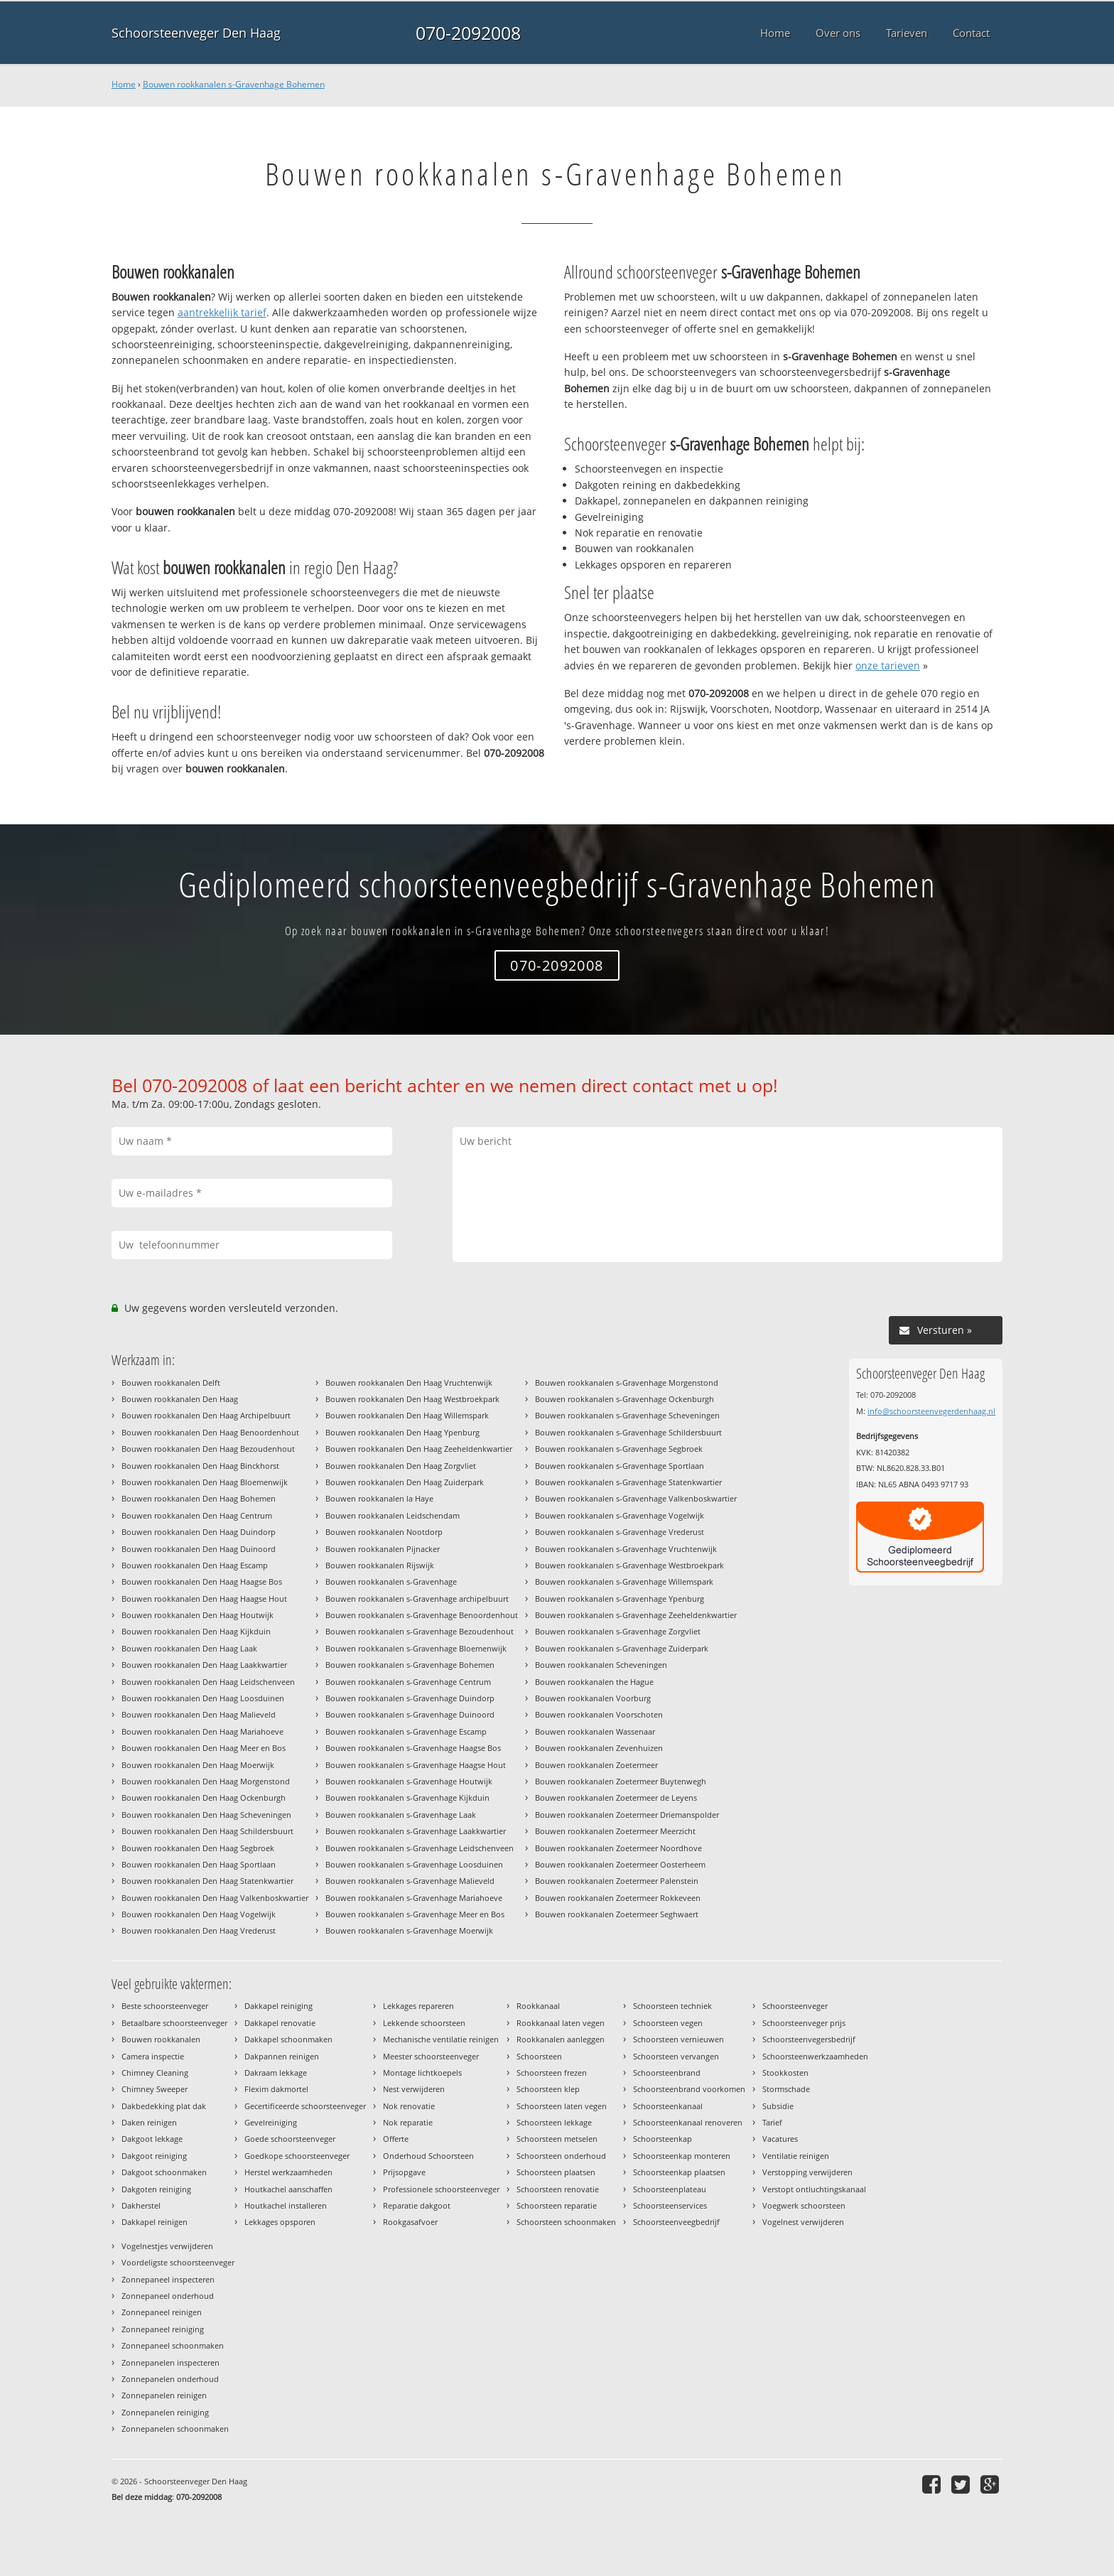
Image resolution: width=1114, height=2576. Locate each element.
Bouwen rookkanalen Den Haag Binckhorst (200, 1465)
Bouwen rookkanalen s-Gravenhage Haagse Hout (415, 1764)
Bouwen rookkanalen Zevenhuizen (599, 1747)
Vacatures (780, 2138)
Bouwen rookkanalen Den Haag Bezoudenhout (208, 1448)
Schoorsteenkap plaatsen (679, 2172)
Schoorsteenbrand (667, 2072)
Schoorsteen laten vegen (562, 2106)
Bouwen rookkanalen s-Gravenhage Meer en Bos (414, 1914)
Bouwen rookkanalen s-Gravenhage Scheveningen (627, 1415)
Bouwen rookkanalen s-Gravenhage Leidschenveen (419, 1848)
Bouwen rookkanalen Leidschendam (392, 1515)
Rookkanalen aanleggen (561, 2039)
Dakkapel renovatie (279, 2022)
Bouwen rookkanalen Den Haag (179, 1399)
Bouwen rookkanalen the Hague (594, 1681)
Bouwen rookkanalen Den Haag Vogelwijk (198, 1914)
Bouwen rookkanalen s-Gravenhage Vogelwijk (619, 1515)
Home (124, 84)
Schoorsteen (539, 2056)
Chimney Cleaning (154, 2072)
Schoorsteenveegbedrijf (676, 2221)
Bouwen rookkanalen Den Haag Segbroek (197, 1848)
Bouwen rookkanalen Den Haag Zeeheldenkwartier (418, 1448)
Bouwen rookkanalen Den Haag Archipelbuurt (206, 1415)
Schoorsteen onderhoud (561, 2155)
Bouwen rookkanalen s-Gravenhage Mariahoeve (413, 1897)
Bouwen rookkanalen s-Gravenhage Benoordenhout (421, 1615)
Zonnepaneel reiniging (162, 2329)
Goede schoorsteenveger (289, 2138)
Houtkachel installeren (285, 2205)
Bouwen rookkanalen (160, 2039)
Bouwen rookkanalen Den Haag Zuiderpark (404, 1482)
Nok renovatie (409, 2106)
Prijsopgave (404, 2172)
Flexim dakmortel (276, 2089)
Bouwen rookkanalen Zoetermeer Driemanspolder (627, 1814)
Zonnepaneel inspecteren (168, 2279)
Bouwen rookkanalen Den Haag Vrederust (198, 1930)
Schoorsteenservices (670, 2205)
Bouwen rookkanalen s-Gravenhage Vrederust (619, 1531)
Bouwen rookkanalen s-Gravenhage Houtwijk (408, 1781)
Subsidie (778, 2106)
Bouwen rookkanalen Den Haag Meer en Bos (203, 1747)
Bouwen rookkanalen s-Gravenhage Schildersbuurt (628, 1432)
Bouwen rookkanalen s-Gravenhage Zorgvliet (618, 1631)
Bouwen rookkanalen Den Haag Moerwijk (197, 1764)
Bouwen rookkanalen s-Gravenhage (391, 1581)
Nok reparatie (408, 2122)
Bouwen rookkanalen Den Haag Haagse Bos (201, 1581)
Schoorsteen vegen (668, 2022)
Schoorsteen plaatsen (556, 2172)
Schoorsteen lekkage (554, 2122)
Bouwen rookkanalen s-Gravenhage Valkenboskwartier (636, 1498)
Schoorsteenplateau (669, 2189)
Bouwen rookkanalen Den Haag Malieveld (198, 1714)
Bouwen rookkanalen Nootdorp (384, 1531)
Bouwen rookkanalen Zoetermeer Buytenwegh (620, 1781)
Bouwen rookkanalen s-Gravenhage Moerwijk (409, 1930)
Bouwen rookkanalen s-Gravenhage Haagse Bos (413, 1747)
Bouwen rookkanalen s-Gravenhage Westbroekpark (629, 1565)
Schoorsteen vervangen (676, 2056)
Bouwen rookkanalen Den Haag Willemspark (407, 1415)
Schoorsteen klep (548, 2089)
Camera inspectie (152, 2056)
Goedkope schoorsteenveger (297, 2155)
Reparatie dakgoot (416, 2205)
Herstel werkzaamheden (288, 2172)
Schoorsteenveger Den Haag (196, 32)
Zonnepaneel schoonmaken (172, 2345)
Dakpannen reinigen (281, 2056)
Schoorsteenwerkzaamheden (815, 2056)
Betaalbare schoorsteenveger (174, 2022)
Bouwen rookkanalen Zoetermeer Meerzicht (615, 1831)
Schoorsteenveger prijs (803, 2022)
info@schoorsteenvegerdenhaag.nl (931, 1411)
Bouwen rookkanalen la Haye (379, 1498)
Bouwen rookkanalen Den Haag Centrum (196, 1515)
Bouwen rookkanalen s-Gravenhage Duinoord (409, 1714)
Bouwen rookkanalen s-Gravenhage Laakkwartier (415, 1831)
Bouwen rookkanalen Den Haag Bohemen (198, 1498)
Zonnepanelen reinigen (164, 2395)
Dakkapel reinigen (154, 2221)
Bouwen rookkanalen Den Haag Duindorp (198, 1531)
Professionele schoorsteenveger (441, 2189)
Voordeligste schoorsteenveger (177, 2262)
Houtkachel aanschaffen (288, 2189)
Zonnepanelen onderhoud (170, 2378)
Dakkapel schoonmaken (288, 2039)
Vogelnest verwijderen (803, 2221)
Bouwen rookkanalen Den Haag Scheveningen (206, 1814)
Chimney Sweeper (154, 2089)
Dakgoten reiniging (156, 2189)
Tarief (772, 2122)
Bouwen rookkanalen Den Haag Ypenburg (402, 1432)
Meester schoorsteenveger (431, 2056)
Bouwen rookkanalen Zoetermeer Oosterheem (620, 1864)
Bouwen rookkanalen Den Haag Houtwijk (197, 1615)
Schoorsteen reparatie (557, 2205)
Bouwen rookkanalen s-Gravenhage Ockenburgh (624, 1399)
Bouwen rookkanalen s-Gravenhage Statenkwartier (628, 1482)
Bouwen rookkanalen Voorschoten (599, 1714)
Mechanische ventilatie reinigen (441, 2039)
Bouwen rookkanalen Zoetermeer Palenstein (616, 1880)
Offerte (396, 2138)
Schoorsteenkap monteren (681, 2155)
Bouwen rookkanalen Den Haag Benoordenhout (210, 1432)
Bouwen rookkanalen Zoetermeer (596, 1764)
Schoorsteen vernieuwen (678, 2039)
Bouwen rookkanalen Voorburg (593, 1698)
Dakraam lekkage (275, 2072)
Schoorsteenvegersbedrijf (808, 2039)
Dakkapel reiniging (278, 2005)
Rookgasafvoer (410, 2221)
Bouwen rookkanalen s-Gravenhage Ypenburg (619, 1598)
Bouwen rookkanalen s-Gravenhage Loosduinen (414, 1864)
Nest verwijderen (414, 2089)
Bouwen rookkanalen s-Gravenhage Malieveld (409, 1880)
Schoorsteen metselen (557, 2138)
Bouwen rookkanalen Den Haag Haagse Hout (204, 1598)
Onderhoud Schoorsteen (428, 2155)
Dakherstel (141, 2205)
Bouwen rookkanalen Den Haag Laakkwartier (204, 1664)
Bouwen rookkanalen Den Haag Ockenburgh (203, 1797)
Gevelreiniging (270, 2122)
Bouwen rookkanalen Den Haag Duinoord (198, 1548)
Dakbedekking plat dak (163, 2106)
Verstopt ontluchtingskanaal (814, 2189)
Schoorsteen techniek (672, 2005)
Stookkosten (785, 2072)
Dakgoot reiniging (154, 2155)
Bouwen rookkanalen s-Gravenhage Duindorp (409, 1698)
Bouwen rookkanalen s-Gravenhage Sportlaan (619, 1465)
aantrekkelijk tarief (222, 312)
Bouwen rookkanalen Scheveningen (601, 1664)
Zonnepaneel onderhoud (167, 2295)
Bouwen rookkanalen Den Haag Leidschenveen (208, 1681)
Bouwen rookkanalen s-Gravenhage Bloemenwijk (416, 1648)
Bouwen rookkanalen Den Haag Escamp (194, 1565)
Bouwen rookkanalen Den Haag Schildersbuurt (207, 1831)
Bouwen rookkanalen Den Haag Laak (189, 1648)
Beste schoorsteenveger (164, 2005)
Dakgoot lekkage (152, 2138)
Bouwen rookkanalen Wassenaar (595, 1731)
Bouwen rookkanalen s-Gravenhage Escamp (406, 1731)
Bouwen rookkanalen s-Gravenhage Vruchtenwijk (626, 1548)
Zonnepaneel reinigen (161, 2312)
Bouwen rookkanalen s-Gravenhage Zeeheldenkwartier (636, 1615)
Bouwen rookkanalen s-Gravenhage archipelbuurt (417, 1598)
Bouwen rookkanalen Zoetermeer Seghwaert (616, 1914)
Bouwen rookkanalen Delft (170, 1382)
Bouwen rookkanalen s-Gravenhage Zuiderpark (621, 1648)
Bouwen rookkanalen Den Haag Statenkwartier (207, 1880)
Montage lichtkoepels (422, 2072)
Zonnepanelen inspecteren (170, 2362)
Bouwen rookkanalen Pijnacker (382, 1548)
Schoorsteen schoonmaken (566, 2221)
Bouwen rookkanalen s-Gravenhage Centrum (408, 1681)
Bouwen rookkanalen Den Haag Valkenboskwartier (214, 1897)
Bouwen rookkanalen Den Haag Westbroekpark (412, 1399)
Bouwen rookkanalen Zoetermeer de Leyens (616, 1797)
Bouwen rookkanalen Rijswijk (379, 1565)
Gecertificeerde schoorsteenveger (305, 2106)
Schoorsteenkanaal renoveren (687, 2122)
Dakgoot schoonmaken (164, 2172)
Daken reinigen (149, 2122)
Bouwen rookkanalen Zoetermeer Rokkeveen (618, 1897)
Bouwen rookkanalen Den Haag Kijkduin (196, 1631)
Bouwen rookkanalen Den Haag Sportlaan (198, 1864)
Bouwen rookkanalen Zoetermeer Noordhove (618, 1848)
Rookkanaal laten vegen (561, 2022)
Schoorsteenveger (795, 2005)
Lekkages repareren (418, 2005)
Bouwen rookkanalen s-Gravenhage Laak (400, 1814)
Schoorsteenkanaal (668, 2106)
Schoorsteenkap (662, 2138)
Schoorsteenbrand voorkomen (689, 2089)
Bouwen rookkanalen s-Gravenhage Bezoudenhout (419, 1631)
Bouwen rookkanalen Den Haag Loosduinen (202, 1698)
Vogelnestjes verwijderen (167, 2246)
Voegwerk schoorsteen (803, 2205)
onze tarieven (887, 665)
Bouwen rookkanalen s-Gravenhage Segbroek (619, 1448)
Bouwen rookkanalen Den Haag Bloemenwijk (204, 1482)
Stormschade (786, 2089)
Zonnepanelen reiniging (165, 2412)
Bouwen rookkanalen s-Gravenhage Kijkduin (407, 1797)
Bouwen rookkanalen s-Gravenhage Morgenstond (626, 1382)
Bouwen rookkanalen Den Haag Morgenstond (205, 1781)
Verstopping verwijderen (807, 2172)
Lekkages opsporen (279, 2221)
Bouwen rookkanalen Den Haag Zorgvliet (400, 1465)
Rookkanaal (538, 2005)
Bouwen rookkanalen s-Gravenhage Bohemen (234, 84)
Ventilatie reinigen (795, 2155)
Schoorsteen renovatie (558, 2189)
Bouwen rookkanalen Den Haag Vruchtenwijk (408, 1382)
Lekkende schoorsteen (424, 2022)
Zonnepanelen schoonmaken (175, 2428)
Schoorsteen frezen (552, 2072)
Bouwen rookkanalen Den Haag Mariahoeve (202, 1731)
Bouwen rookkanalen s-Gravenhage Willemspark (624, 1581)
